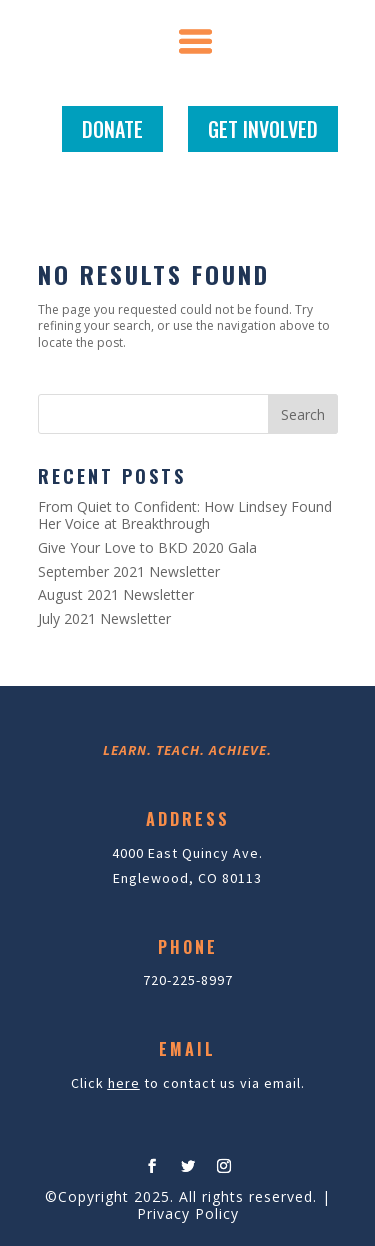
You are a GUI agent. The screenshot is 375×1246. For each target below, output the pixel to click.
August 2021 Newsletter (116, 594)
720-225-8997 (188, 980)
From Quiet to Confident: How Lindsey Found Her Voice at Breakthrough (185, 515)
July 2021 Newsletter (104, 618)
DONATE (112, 129)
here (124, 1083)
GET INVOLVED (263, 129)
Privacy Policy (188, 1213)
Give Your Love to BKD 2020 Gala (147, 547)
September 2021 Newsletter (129, 571)
